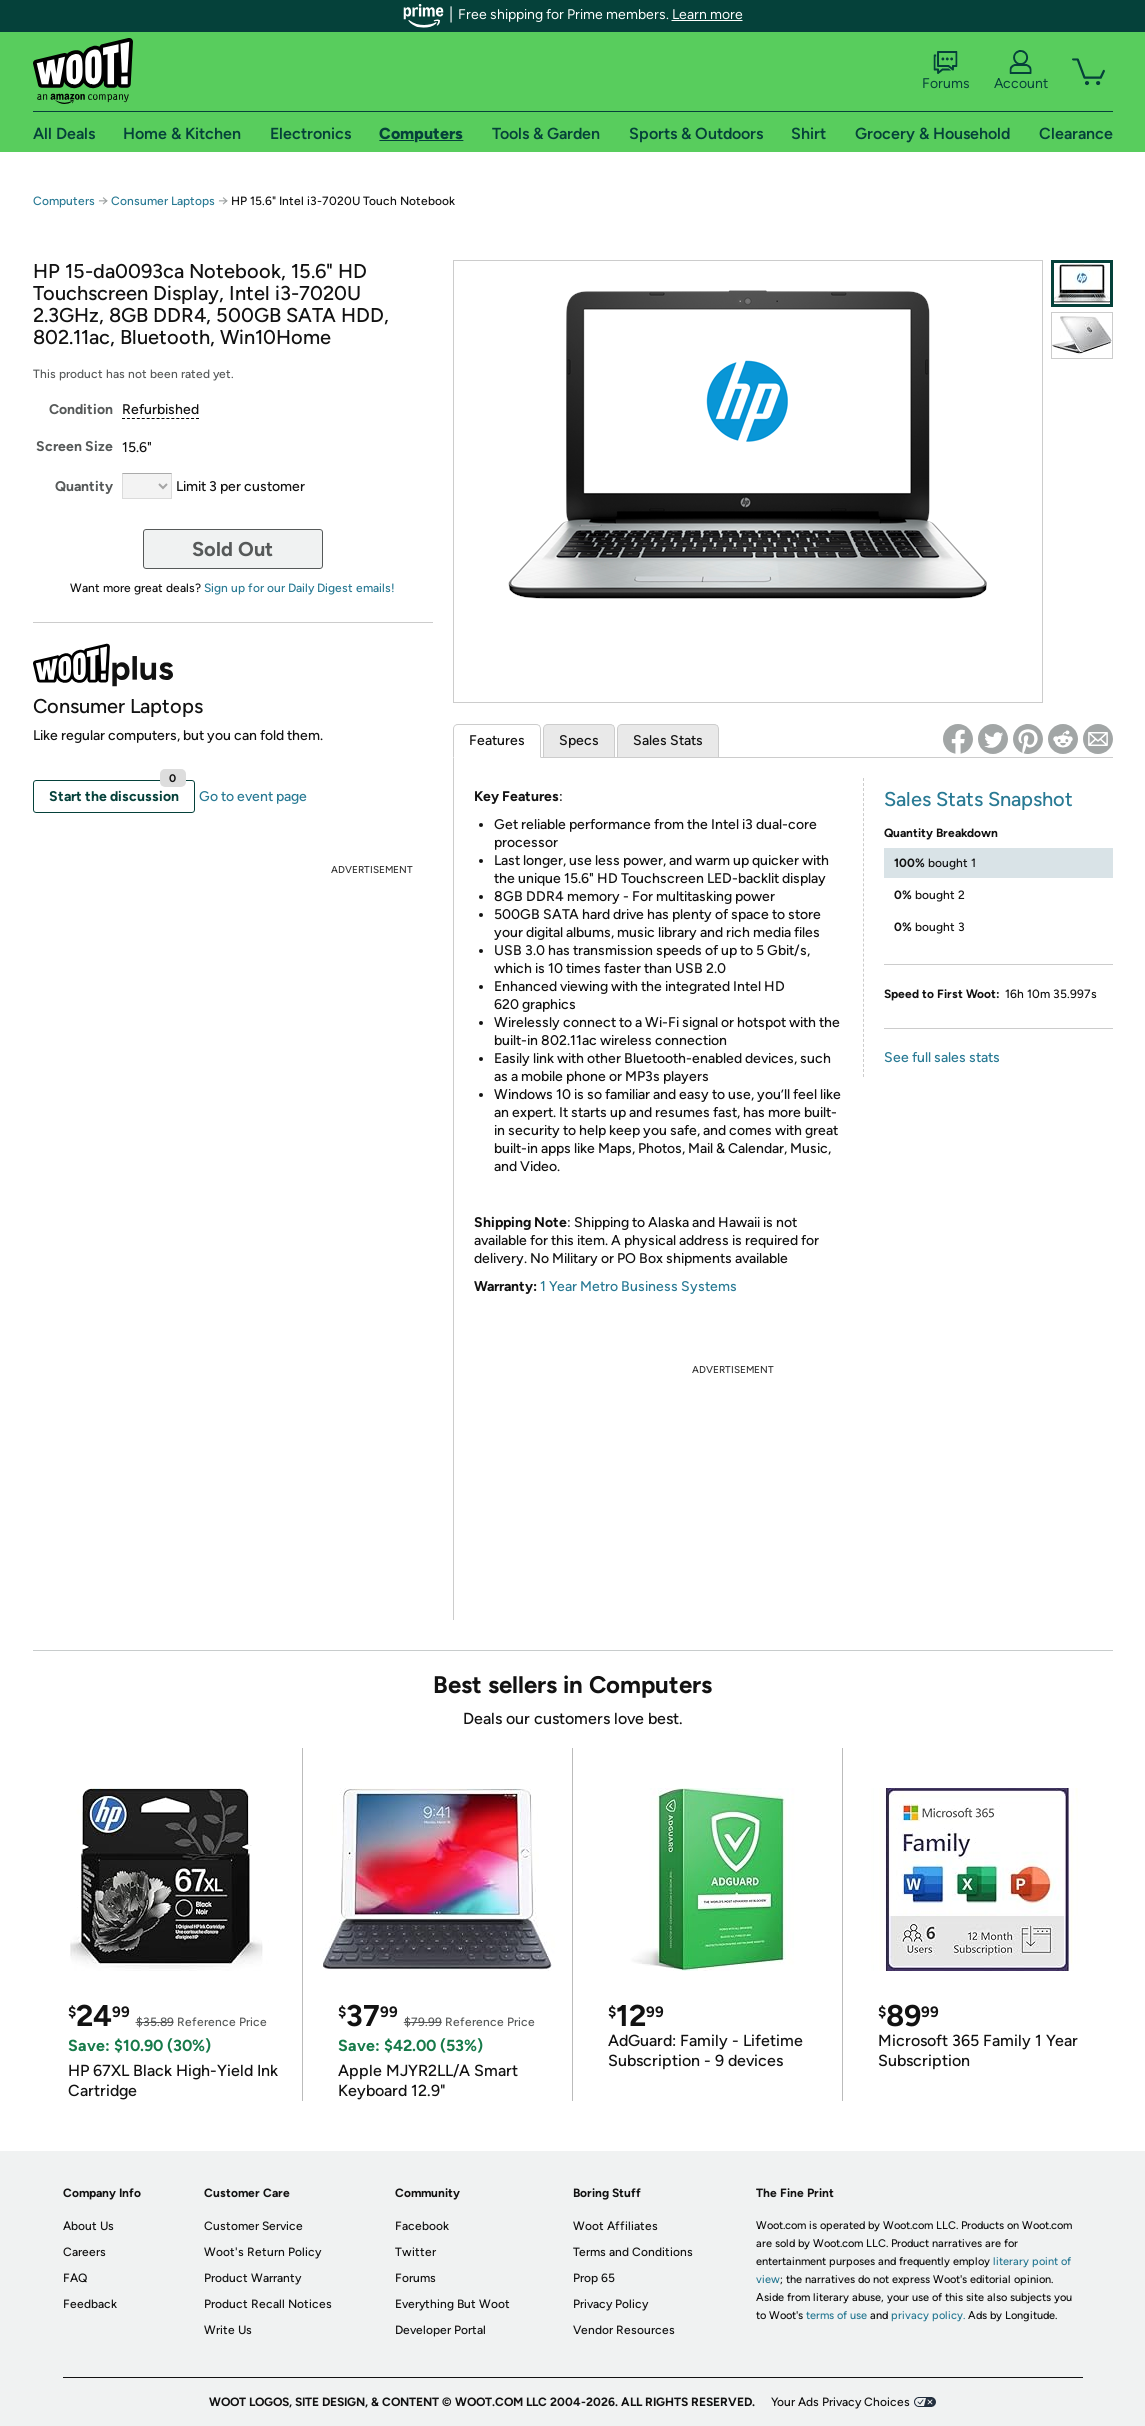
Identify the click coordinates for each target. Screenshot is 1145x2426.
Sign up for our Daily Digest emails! (299, 588)
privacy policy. (928, 2315)
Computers (64, 201)
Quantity (84, 486)
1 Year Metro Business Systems (638, 1286)
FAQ (75, 2278)
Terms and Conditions (633, 2252)
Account (1021, 71)
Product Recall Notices (268, 2304)
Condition (81, 409)
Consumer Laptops (163, 201)
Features (497, 740)
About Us (88, 2226)
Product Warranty (252, 2278)
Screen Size (74, 446)
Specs (579, 740)
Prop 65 (594, 2278)
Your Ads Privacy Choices (840, 2402)
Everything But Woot (452, 2304)
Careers (84, 2252)
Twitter (415, 2252)
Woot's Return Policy (262, 2252)
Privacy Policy (610, 2304)
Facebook (422, 2226)
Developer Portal (440, 2330)
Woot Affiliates (615, 2226)
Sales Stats (668, 740)
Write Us (228, 2330)
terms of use (836, 2315)
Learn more (707, 14)
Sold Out (232, 549)
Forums (946, 71)
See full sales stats (942, 1057)
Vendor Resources (624, 2330)
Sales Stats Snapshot (978, 799)
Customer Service (253, 2226)
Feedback (90, 2304)
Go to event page (253, 796)
